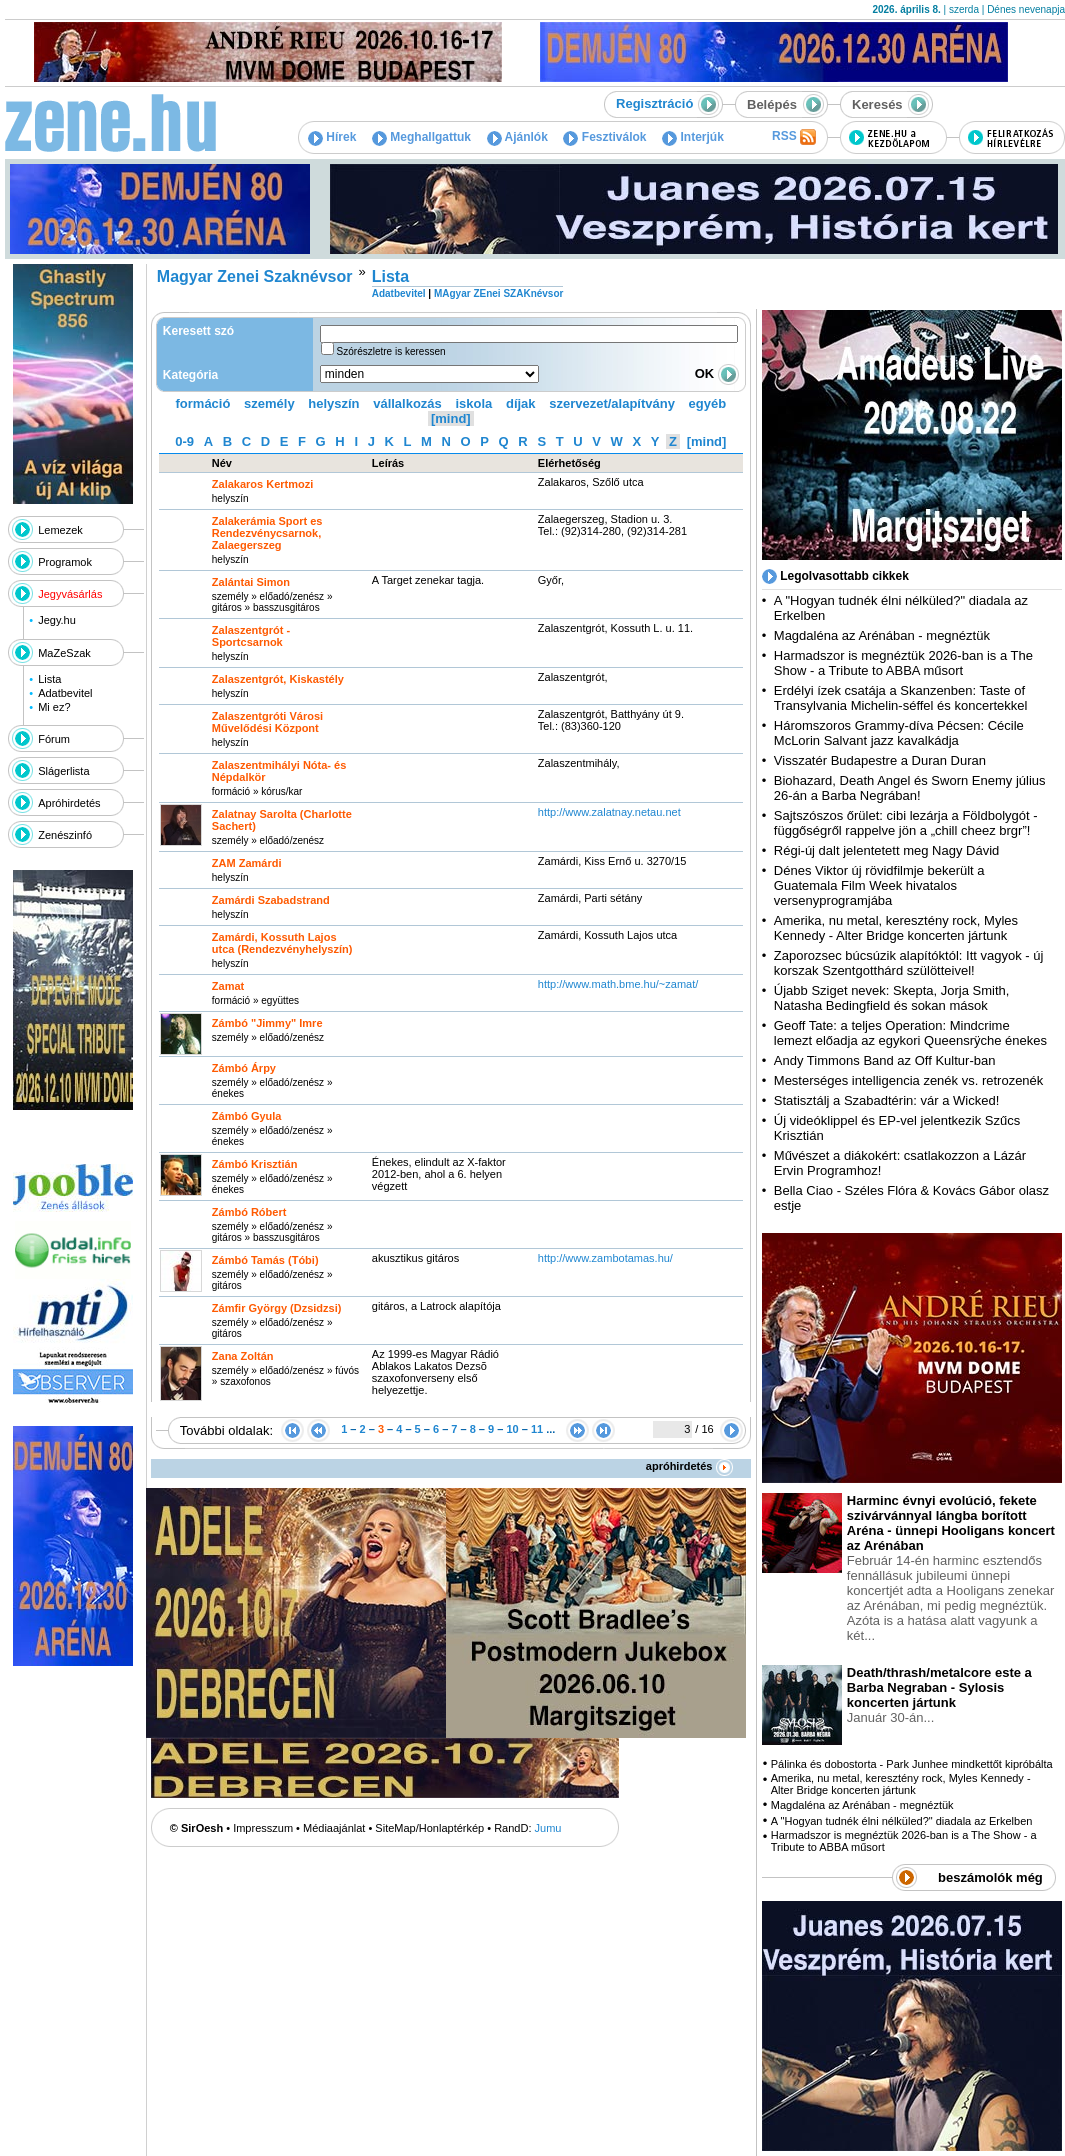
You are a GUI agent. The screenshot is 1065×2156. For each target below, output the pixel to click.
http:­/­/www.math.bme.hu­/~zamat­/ (618, 984)
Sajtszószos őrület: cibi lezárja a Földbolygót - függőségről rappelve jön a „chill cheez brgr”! (906, 823)
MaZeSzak (64, 653)
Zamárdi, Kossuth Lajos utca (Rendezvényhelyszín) (282, 943)
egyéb (708, 403)
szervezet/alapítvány (612, 403)
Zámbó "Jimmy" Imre (267, 1023)
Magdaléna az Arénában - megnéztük (882, 635)
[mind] (451, 418)
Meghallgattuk (421, 137)
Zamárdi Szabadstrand (271, 900)
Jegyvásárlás (70, 594)
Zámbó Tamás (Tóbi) (265, 1260)
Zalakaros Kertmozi (262, 484)
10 (512, 1429)
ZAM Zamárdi (247, 863)
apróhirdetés (689, 1466)
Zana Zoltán (243, 1356)
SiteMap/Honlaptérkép (429, 1828)
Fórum (54, 739)
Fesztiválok (604, 137)
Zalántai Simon (251, 582)
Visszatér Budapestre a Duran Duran (880, 760)
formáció (203, 403)
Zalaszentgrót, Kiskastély (278, 679)
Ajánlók (517, 137)
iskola (473, 403)
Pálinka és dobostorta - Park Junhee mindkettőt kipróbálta (912, 1764)
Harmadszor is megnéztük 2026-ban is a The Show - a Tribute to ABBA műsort (903, 663)
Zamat (228, 986)
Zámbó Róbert (249, 1212)
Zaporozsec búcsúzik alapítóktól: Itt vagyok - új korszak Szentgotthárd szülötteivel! (909, 963)
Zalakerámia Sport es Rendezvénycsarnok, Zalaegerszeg (267, 533)
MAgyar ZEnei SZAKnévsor (498, 293)
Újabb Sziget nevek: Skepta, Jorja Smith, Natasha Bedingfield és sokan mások (892, 998)
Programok (65, 562)
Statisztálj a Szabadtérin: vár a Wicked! (886, 1100)
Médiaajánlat (334, 1828)
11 (537, 1429)
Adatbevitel (65, 693)
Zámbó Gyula (247, 1116)
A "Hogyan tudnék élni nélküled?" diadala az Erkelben (902, 1821)
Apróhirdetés (69, 803)
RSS (794, 137)
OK (717, 373)
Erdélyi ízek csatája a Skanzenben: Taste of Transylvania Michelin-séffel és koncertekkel (901, 698)
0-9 (184, 441)
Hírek (332, 137)
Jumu (548, 1828)
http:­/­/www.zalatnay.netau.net (609, 812)
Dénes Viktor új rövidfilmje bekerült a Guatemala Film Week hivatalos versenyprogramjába (879, 885)
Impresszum (263, 1828)
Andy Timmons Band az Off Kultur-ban (885, 1060)
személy (269, 403)
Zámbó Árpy (244, 1068)
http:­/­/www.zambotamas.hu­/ (605, 1258)
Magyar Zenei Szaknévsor (255, 276)
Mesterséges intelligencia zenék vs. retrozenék (909, 1080)
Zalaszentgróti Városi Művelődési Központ (267, 722)
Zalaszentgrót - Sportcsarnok (251, 636)
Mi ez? (54, 707)
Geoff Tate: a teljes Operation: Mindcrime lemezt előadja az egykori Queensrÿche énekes (910, 1033)
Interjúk (693, 137)
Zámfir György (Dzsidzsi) (277, 1308)
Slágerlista (63, 771)
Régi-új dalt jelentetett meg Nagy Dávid (886, 850)
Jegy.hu (57, 620)
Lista (49, 679)
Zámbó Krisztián (255, 1164)
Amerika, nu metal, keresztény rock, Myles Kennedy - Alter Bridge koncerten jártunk (896, 928)
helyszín (333, 403)
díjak (521, 403)
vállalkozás (407, 403)
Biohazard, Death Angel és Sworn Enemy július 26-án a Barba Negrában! (910, 788)
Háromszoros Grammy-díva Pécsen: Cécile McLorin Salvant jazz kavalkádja (899, 733)
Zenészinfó (65, 835)
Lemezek (60, 530)
